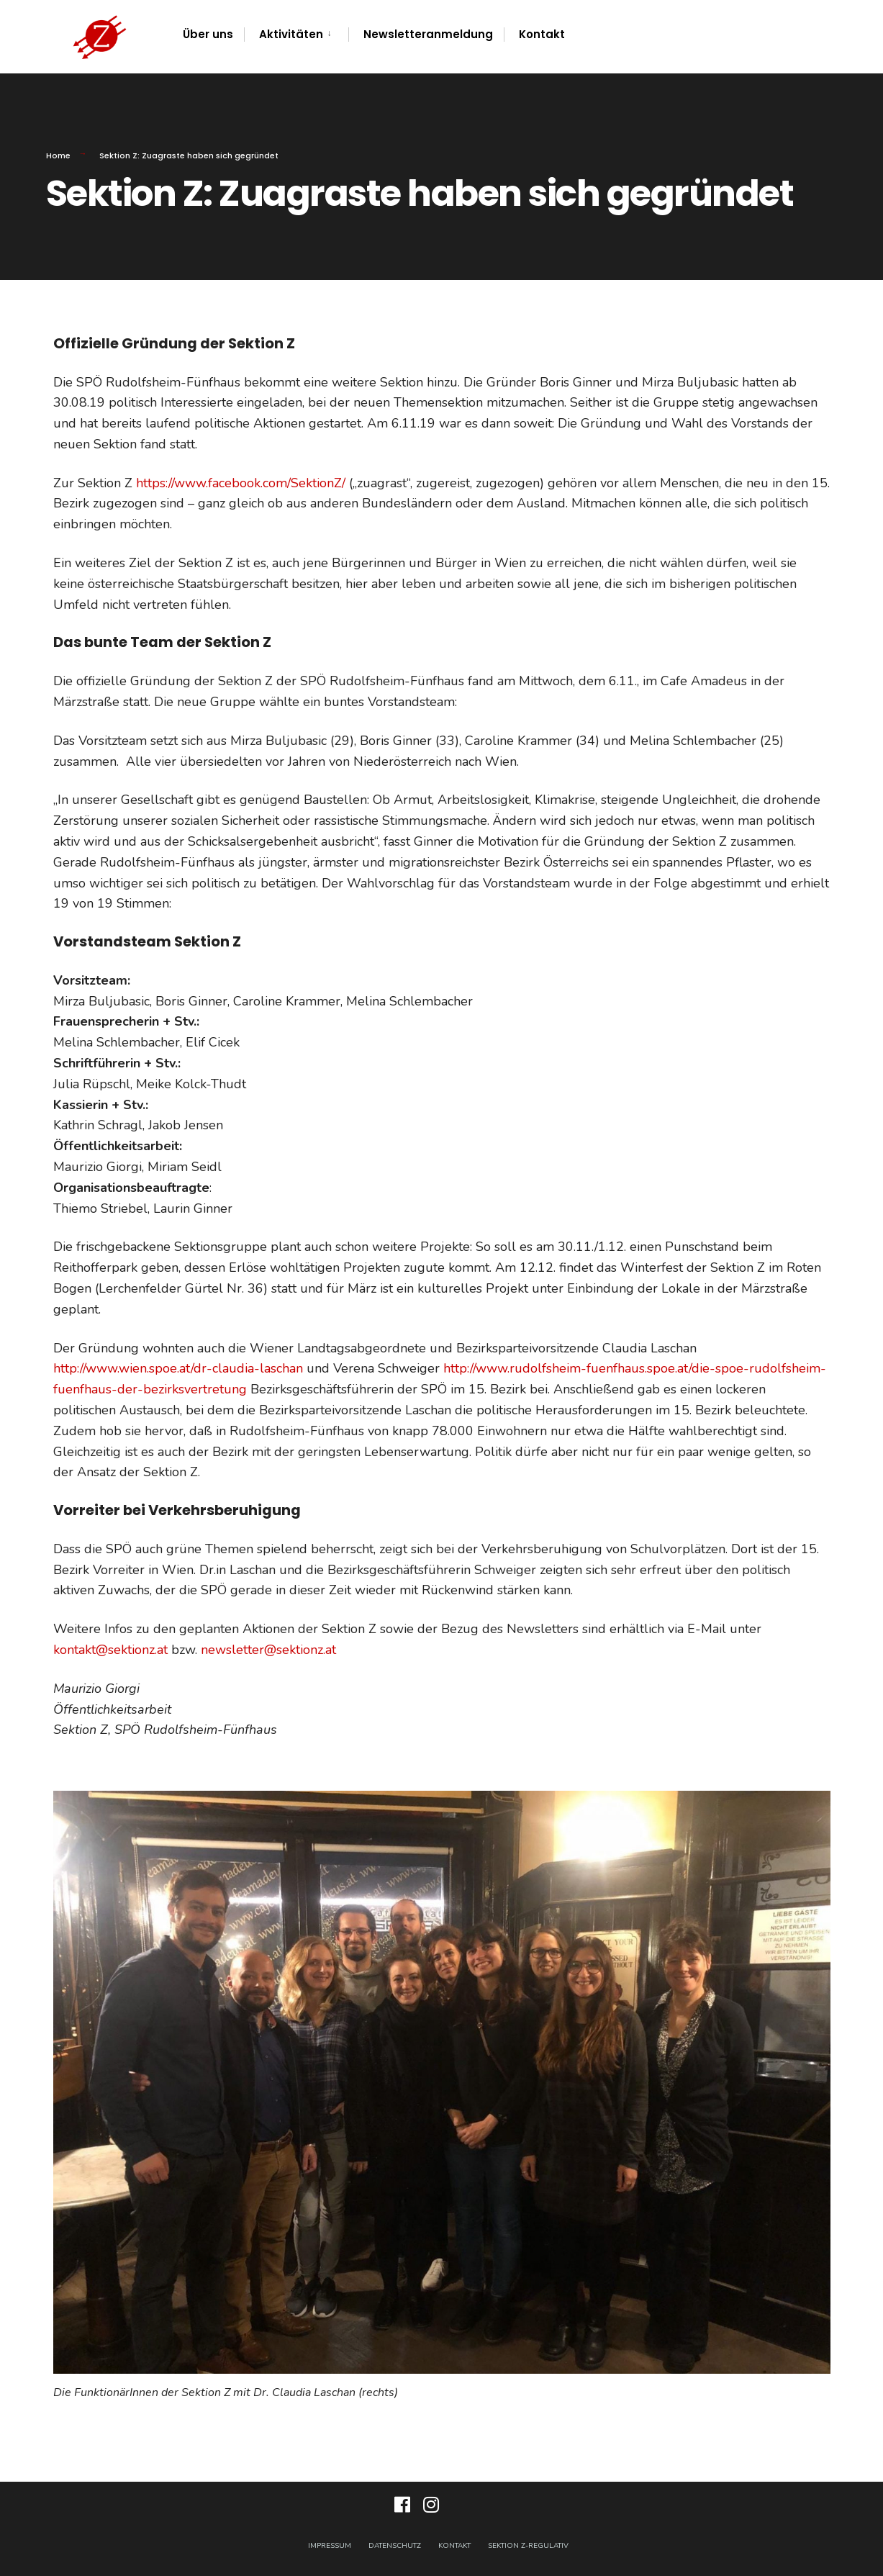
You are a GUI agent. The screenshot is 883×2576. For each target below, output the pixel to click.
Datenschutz (394, 2546)
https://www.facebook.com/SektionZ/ (240, 483)
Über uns (208, 34)
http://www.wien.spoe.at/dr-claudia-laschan (178, 1368)
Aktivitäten (291, 34)
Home (58, 155)
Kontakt (542, 34)
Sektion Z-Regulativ (528, 2546)
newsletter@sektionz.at (268, 1649)
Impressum (329, 2546)
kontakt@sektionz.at (110, 1649)
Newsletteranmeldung (428, 34)
